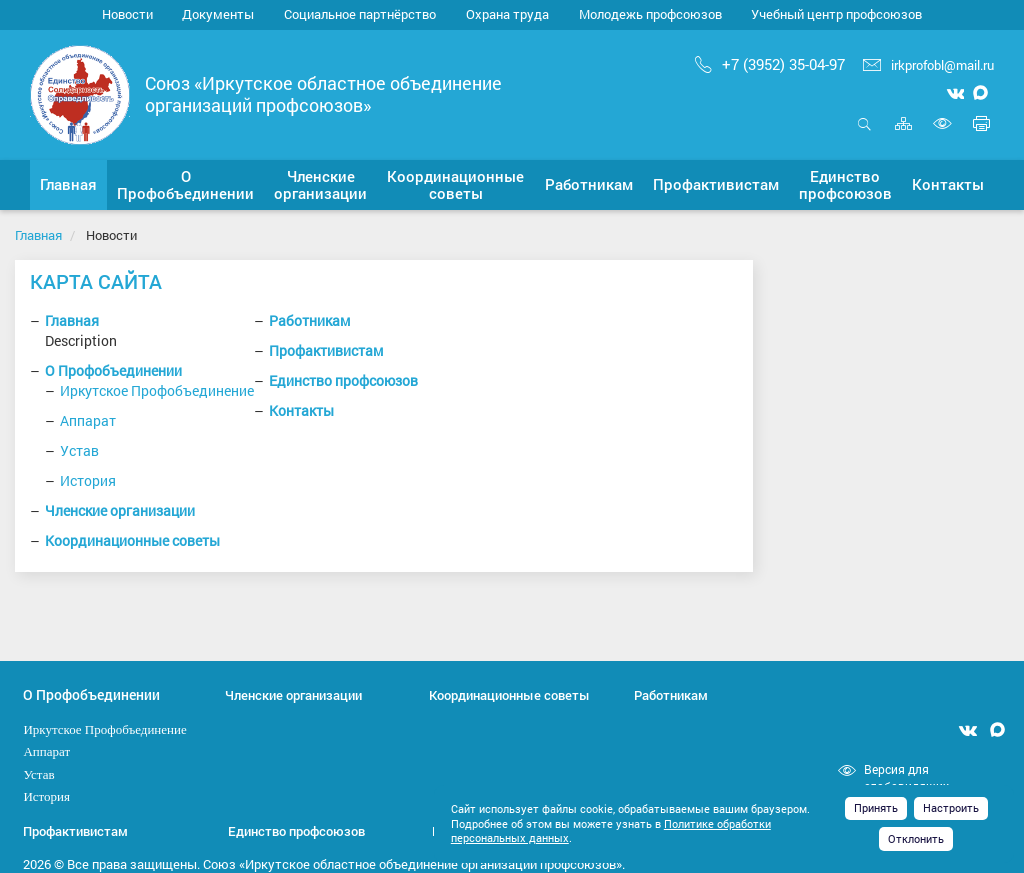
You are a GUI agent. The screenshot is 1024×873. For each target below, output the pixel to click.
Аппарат (88, 420)
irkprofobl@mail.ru (928, 65)
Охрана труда (507, 14)
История (88, 480)
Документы (218, 14)
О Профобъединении (113, 370)
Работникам (309, 320)
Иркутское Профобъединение (157, 390)
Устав (79, 450)
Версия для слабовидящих (906, 777)
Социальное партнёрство (360, 14)
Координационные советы (132, 540)
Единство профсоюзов (343, 380)
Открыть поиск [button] (864, 123)
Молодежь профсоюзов (650, 14)
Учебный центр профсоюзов (836, 14)
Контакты (301, 410)
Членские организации (120, 510)
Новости (127, 14)
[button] (185, 185)
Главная (38, 235)
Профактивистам (326, 350)
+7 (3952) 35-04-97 (770, 64)
